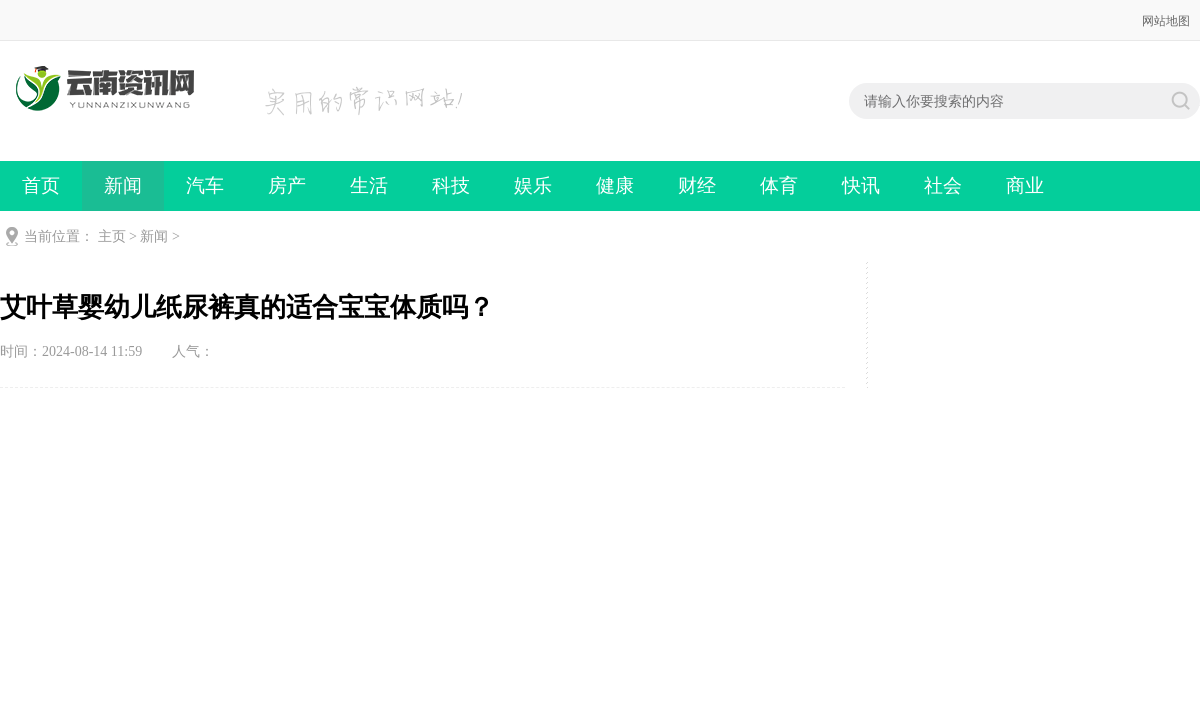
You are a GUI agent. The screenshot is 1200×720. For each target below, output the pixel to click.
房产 (287, 185)
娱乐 (533, 185)
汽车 (205, 185)
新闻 (123, 185)
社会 (943, 185)
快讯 (861, 185)
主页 (112, 236)
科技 (451, 185)
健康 (615, 185)
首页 (41, 185)
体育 (779, 185)
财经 (697, 185)
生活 (369, 185)
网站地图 (1166, 21)
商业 (1025, 185)
